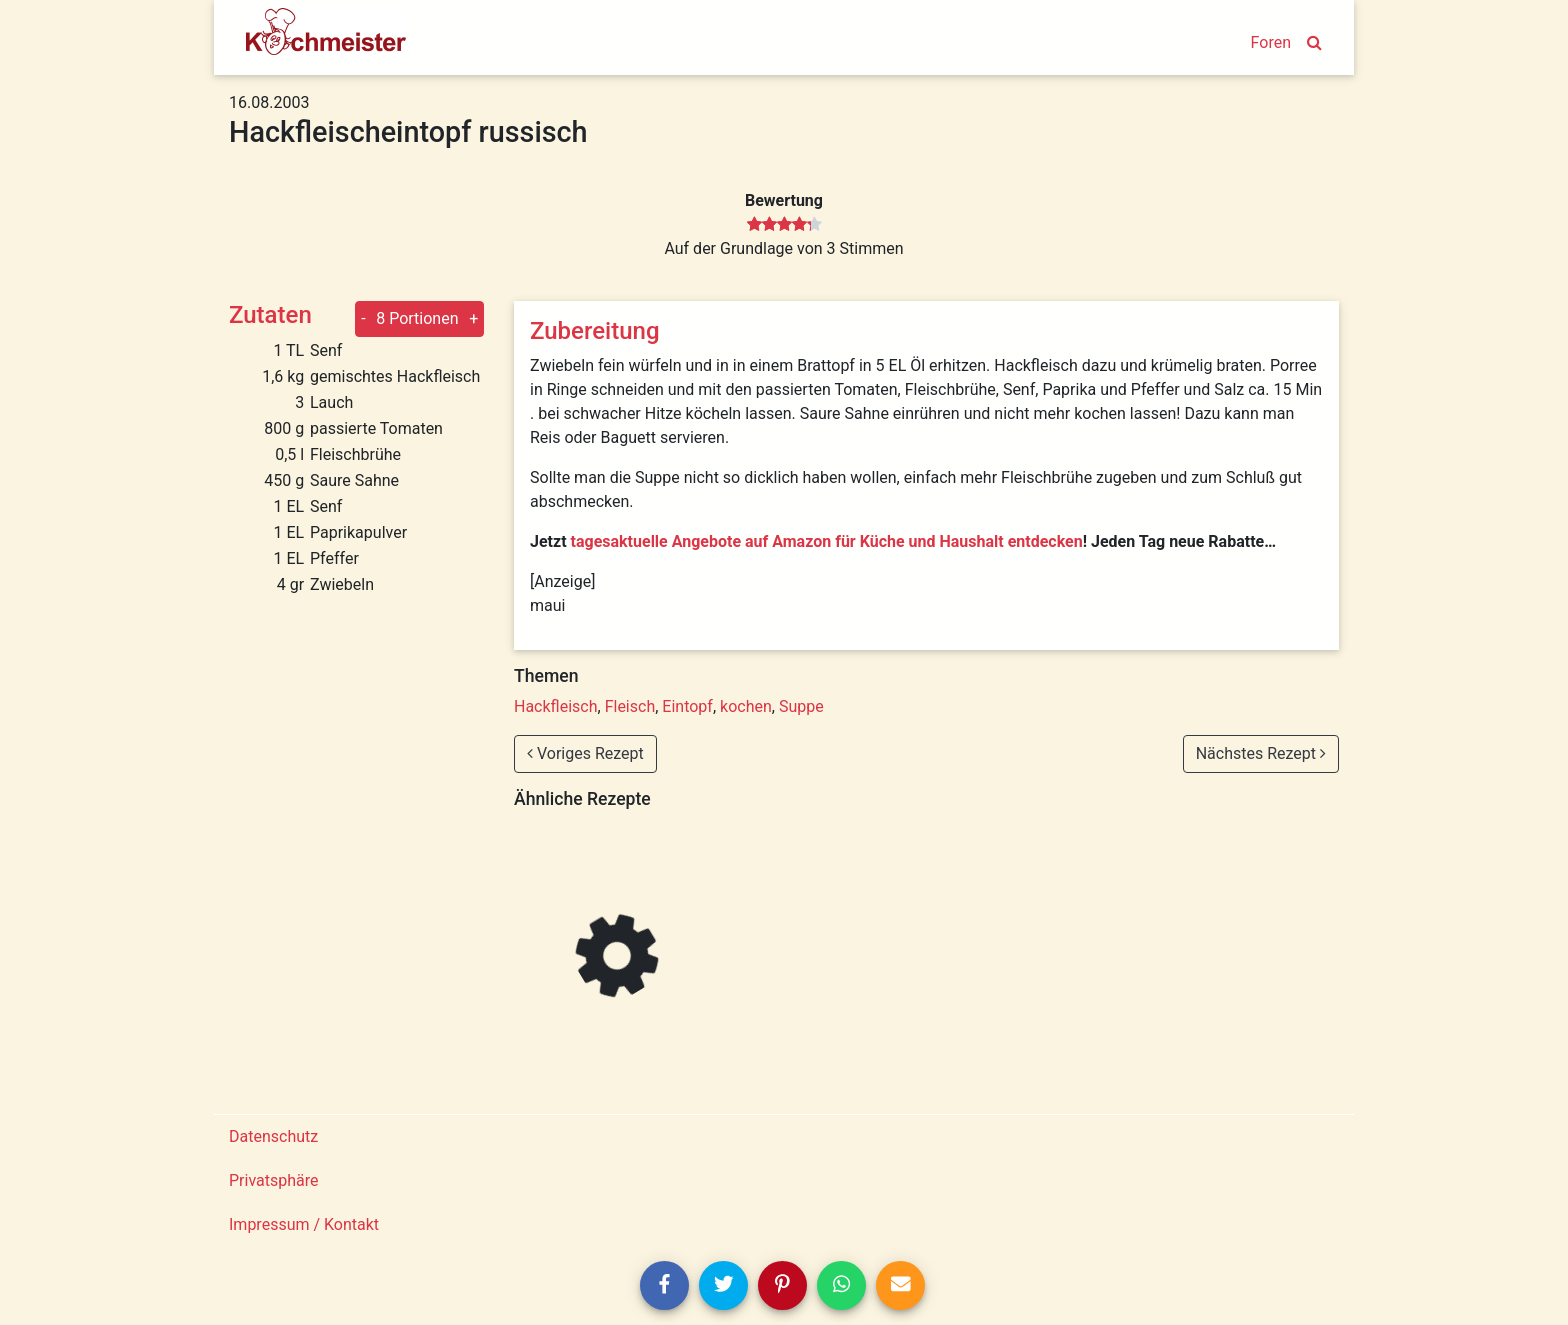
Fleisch (630, 706)
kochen (746, 706)
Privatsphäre (274, 1180)
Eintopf (687, 706)
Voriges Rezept (585, 753)
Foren (1271, 42)
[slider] (784, 225)
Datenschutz (273, 1136)
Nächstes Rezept (1261, 753)
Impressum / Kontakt (304, 1224)
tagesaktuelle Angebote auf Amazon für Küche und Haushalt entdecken (827, 541)
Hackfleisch (556, 706)
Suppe (801, 706)
